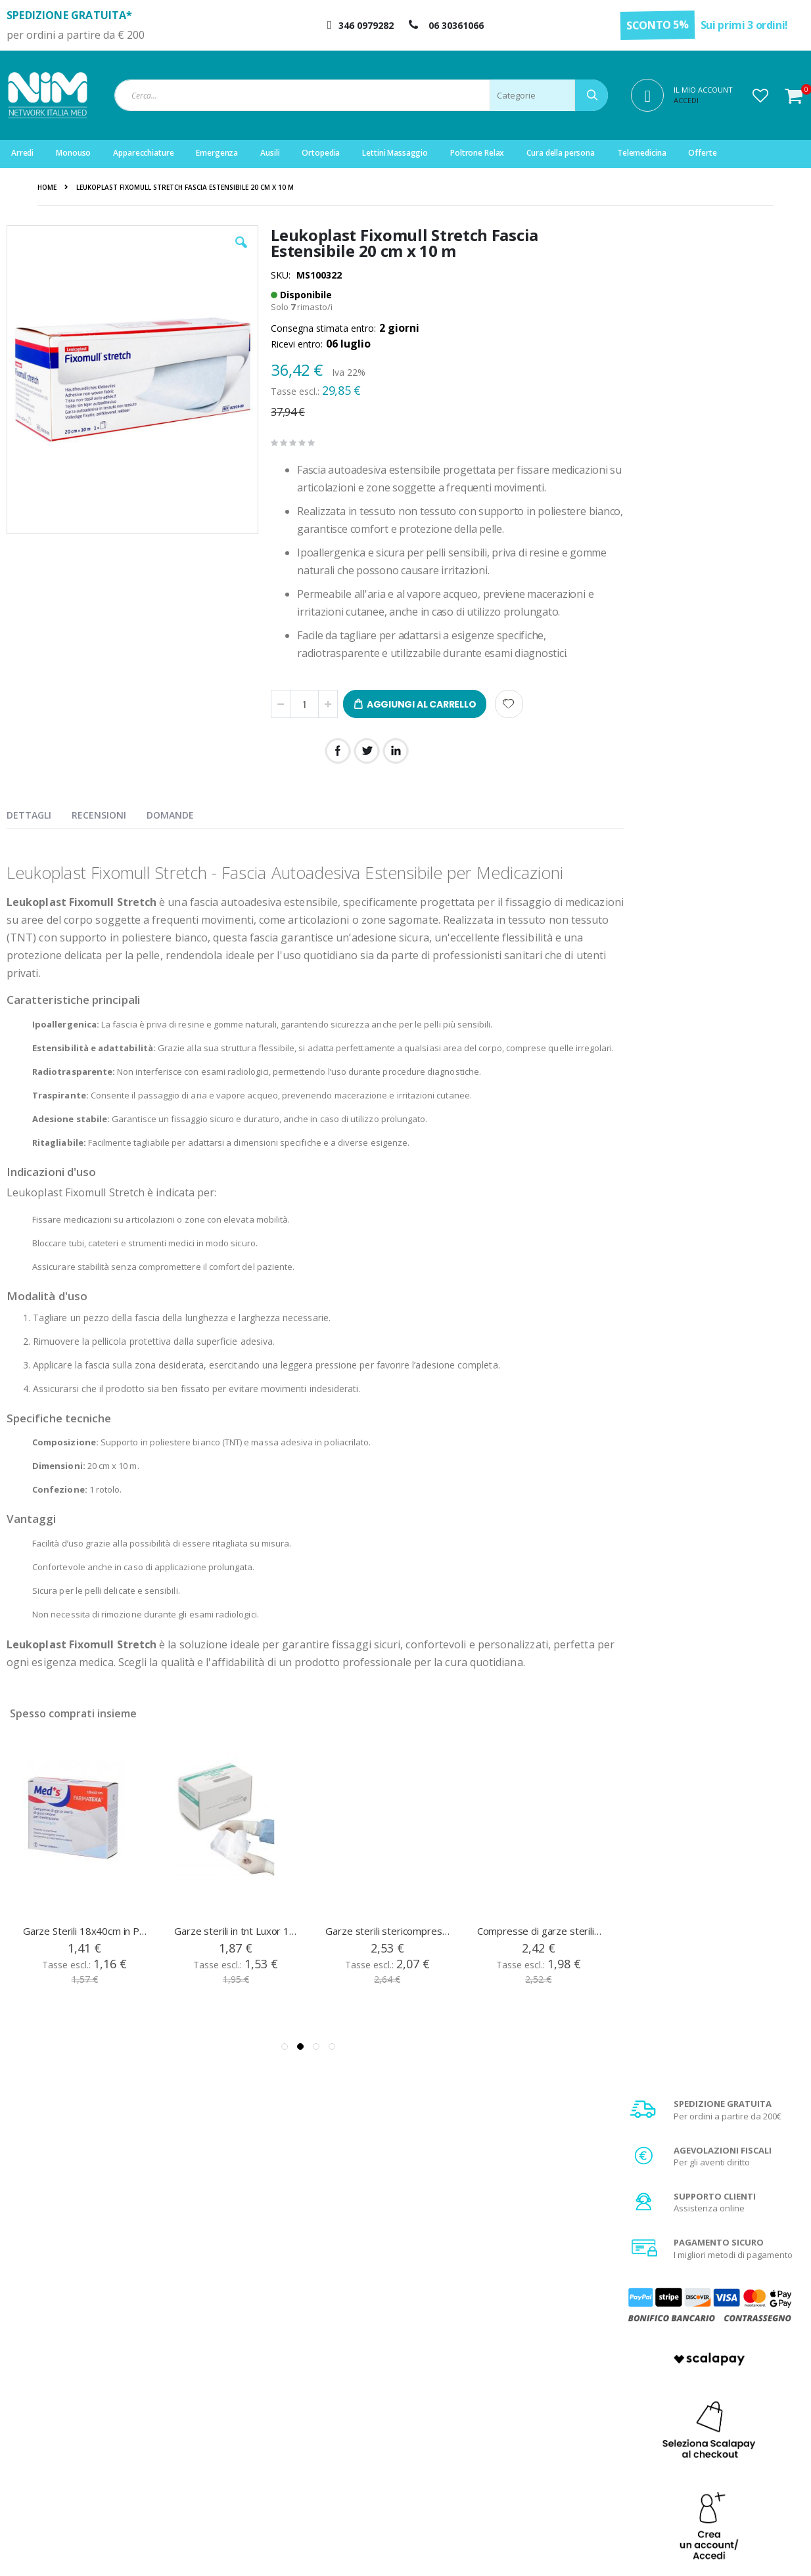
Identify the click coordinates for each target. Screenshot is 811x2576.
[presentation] (39, 812)
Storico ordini (268, 2443)
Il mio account (269, 2427)
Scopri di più (712, 1008)
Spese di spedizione (688, 2427)
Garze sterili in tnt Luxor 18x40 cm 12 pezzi (236, 1954)
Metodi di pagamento (689, 2410)
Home (47, 187)
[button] (760, 95)
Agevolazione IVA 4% (688, 2443)
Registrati (260, 2410)
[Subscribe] (775, 2259)
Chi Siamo (464, 2394)
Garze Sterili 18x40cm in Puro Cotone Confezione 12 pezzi (85, 1954)
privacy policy (679, 2283)
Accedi (686, 100)
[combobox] (361, 95)
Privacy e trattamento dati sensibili (716, 2460)
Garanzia (463, 2427)
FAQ (452, 2410)
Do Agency (620, 2550)
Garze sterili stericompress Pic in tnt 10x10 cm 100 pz (387, 1954)
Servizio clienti (270, 2460)
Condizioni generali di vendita (706, 2394)
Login (252, 2394)
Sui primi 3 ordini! (744, 25)
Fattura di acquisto (481, 2460)
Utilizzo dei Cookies (686, 2476)
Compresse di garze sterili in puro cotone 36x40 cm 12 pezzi (539, 1954)
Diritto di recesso (477, 2443)
